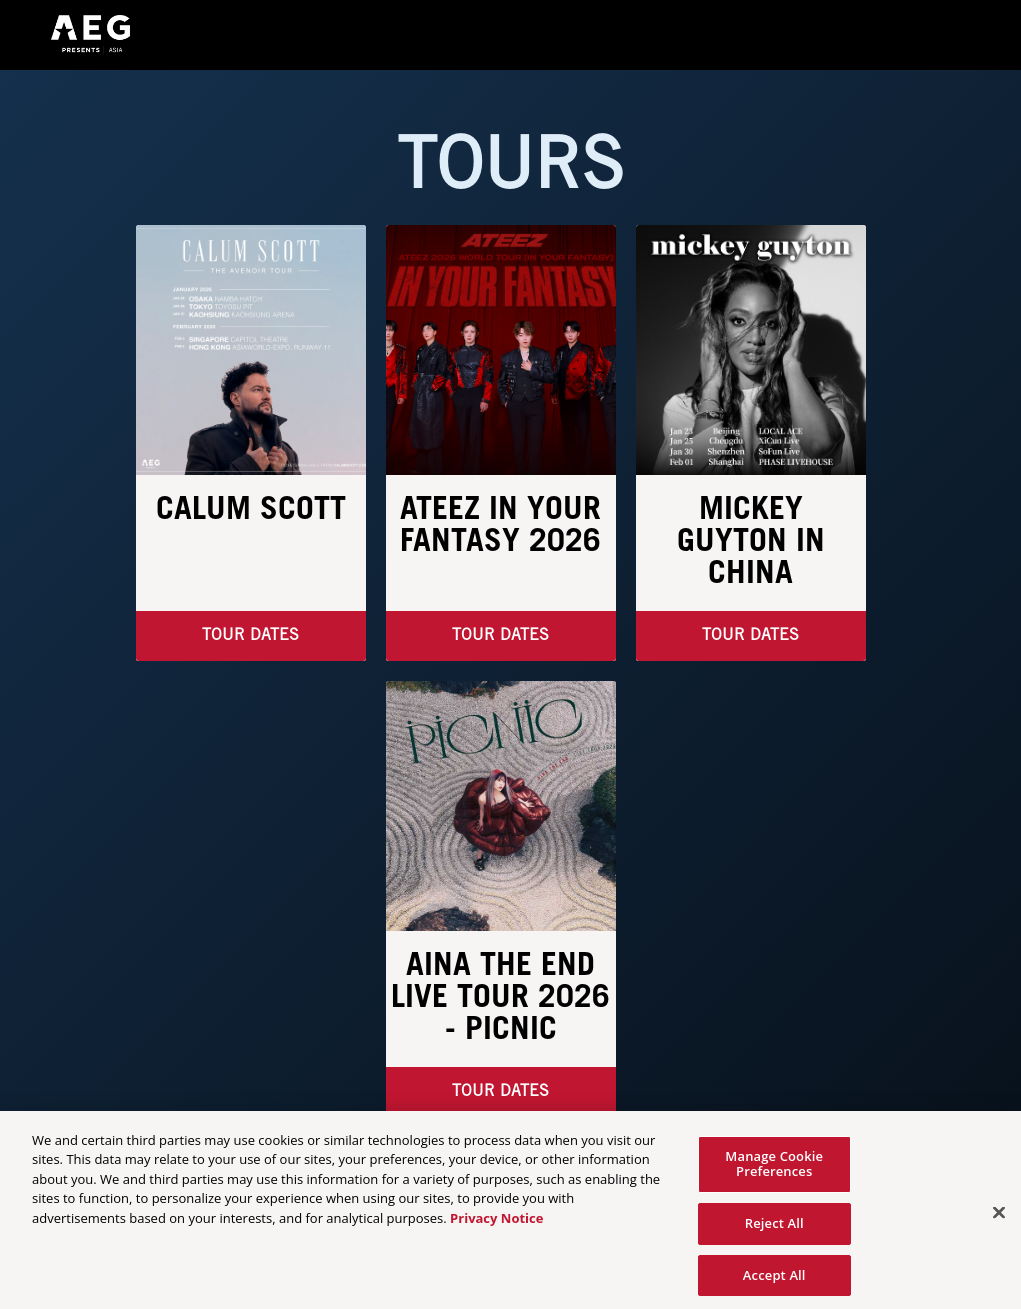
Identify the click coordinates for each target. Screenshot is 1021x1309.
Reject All (774, 1229)
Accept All (774, 1280)
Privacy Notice (496, 1223)
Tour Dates (500, 635)
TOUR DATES (250, 635)
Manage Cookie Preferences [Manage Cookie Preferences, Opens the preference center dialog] (774, 1169)
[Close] (999, 1219)
